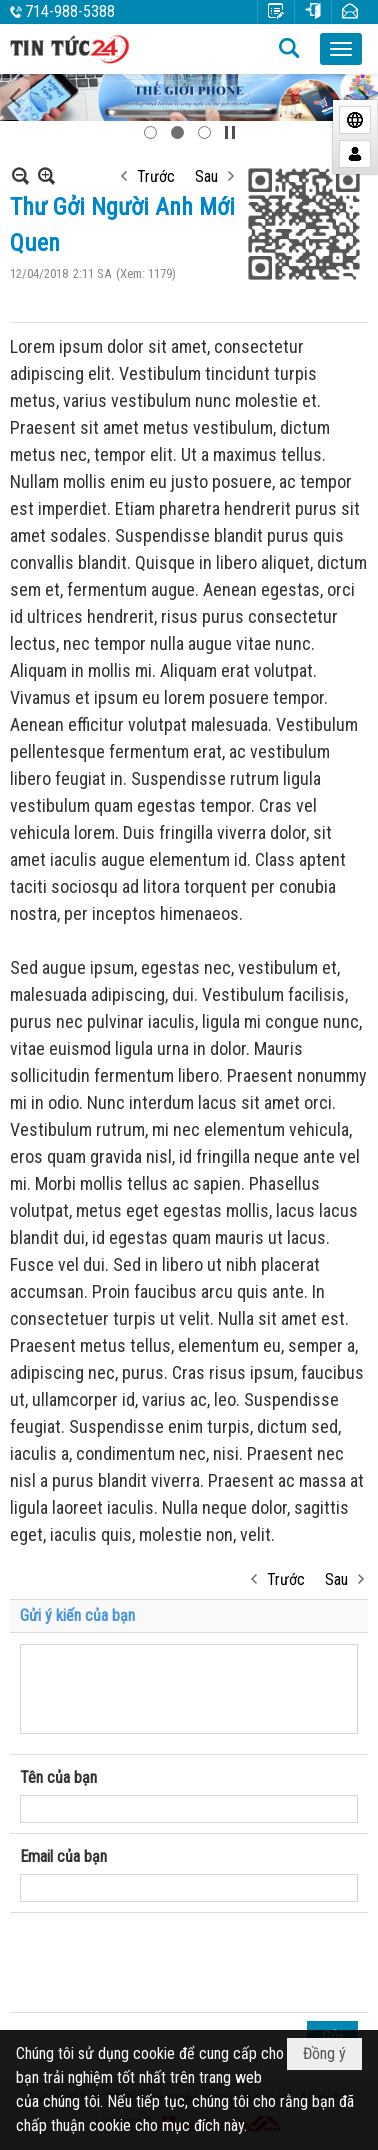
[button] (341, 49)
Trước (156, 176)
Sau (206, 176)
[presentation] (172, 1963)
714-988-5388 (70, 11)
